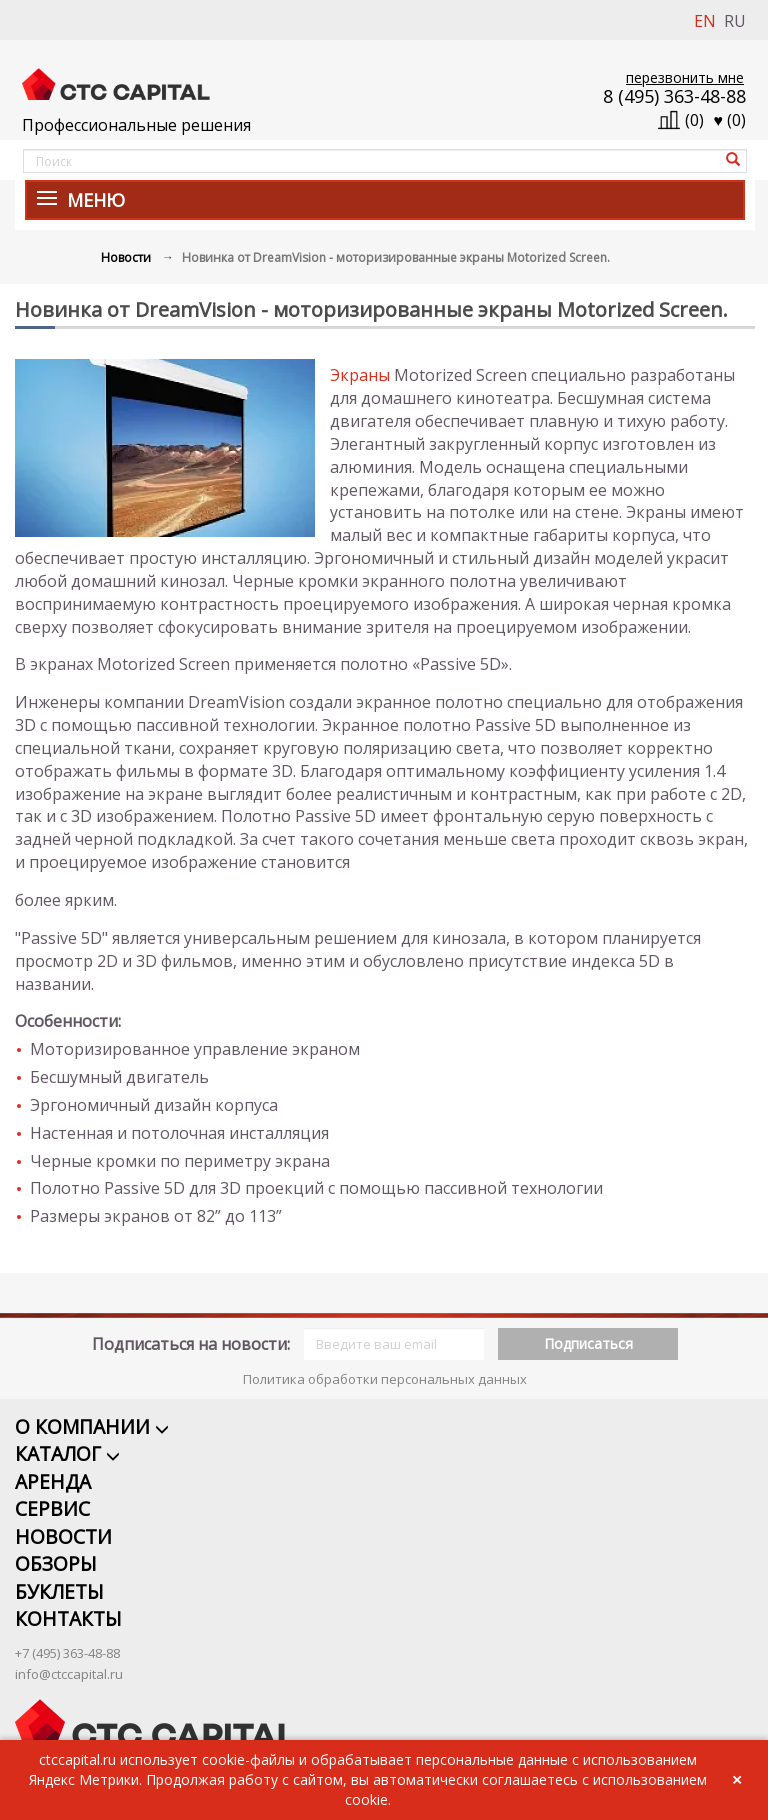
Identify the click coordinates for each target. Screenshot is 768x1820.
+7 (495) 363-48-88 (67, 1632)
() (730, 120)
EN (705, 21)
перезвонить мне (685, 77)
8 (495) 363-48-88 (674, 96)
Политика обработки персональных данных (385, 1354)
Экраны (360, 375)
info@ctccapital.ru (69, 1653)
